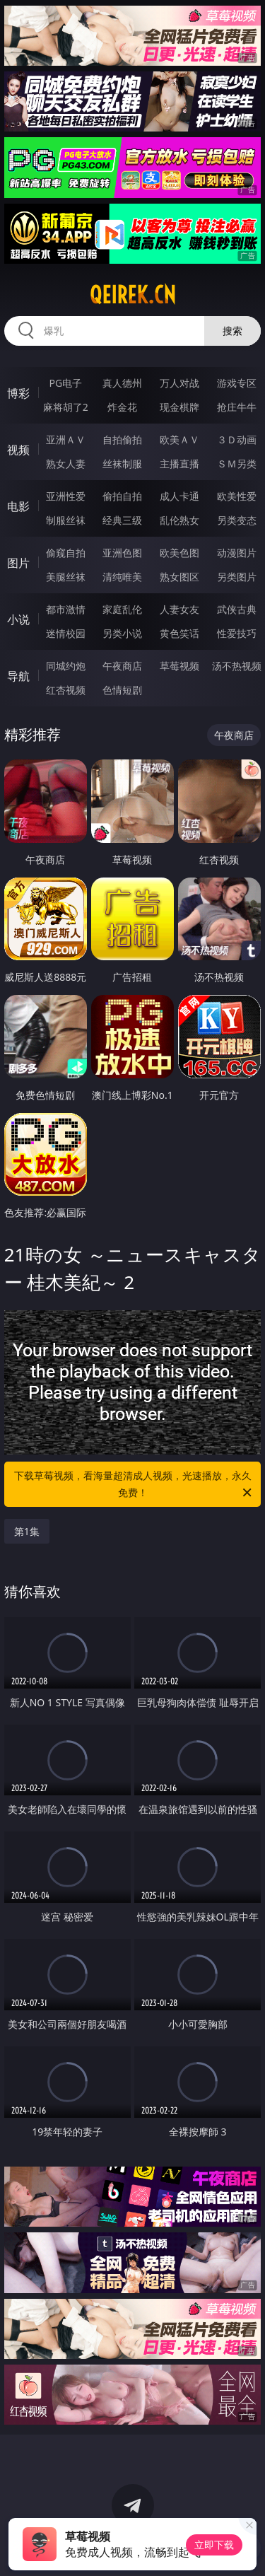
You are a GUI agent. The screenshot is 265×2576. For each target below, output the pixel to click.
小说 (18, 619)
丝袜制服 (122, 463)
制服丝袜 (66, 520)
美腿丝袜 (66, 576)
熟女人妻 (66, 463)
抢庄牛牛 (237, 407)
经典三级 (122, 520)
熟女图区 (179, 576)
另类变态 (237, 520)
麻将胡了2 (65, 407)
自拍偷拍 (122, 439)
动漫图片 (237, 552)
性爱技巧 (237, 633)
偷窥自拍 (66, 552)
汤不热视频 (236, 665)
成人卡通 (179, 496)
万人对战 (179, 383)
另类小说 (122, 633)
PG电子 (65, 383)
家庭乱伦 (122, 609)
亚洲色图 (122, 552)
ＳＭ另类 (237, 463)
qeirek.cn (133, 295)
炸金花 (122, 407)
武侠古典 (237, 609)
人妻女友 (179, 609)
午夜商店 (122, 665)
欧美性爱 (237, 496)
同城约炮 (66, 665)
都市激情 (66, 609)
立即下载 (214, 2544)
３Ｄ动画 (237, 439)
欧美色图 (179, 552)
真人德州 (122, 383)
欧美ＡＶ (179, 439)
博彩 (18, 393)
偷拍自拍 (122, 496)
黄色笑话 (179, 633)
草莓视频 (179, 665)
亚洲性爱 (66, 496)
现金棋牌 (179, 407)
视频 (18, 449)
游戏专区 (237, 383)
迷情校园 (66, 633)
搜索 (232, 330)
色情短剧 (122, 690)
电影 (18, 506)
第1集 (27, 1531)
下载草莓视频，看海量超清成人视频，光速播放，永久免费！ (134, 1485)
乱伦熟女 (179, 520)
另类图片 (237, 576)
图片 (18, 563)
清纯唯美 (122, 576)
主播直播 (179, 463)
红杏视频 (66, 690)
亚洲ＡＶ (66, 439)
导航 (18, 676)
